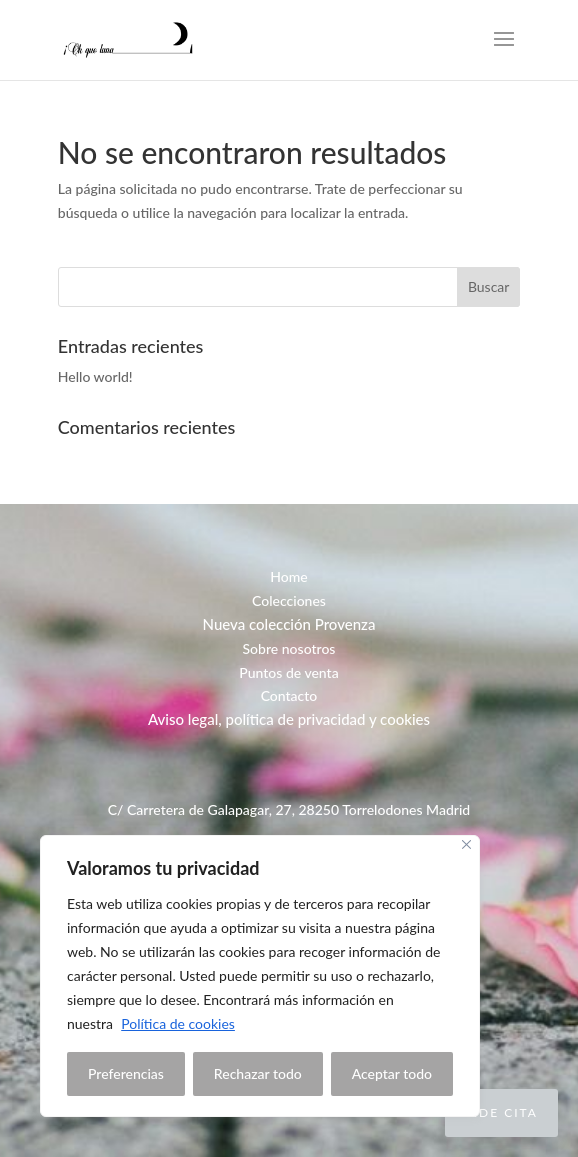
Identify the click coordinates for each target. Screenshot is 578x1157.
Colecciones (289, 600)
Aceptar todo (392, 1073)
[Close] (466, 844)
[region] (260, 976)
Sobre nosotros (289, 648)
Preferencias (126, 1073)
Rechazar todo (258, 1073)
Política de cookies (178, 1023)
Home (288, 576)
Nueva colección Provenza (289, 624)
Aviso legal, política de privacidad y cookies (289, 719)
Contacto (289, 695)
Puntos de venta (288, 672)
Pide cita (501, 1112)
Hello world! (95, 376)
